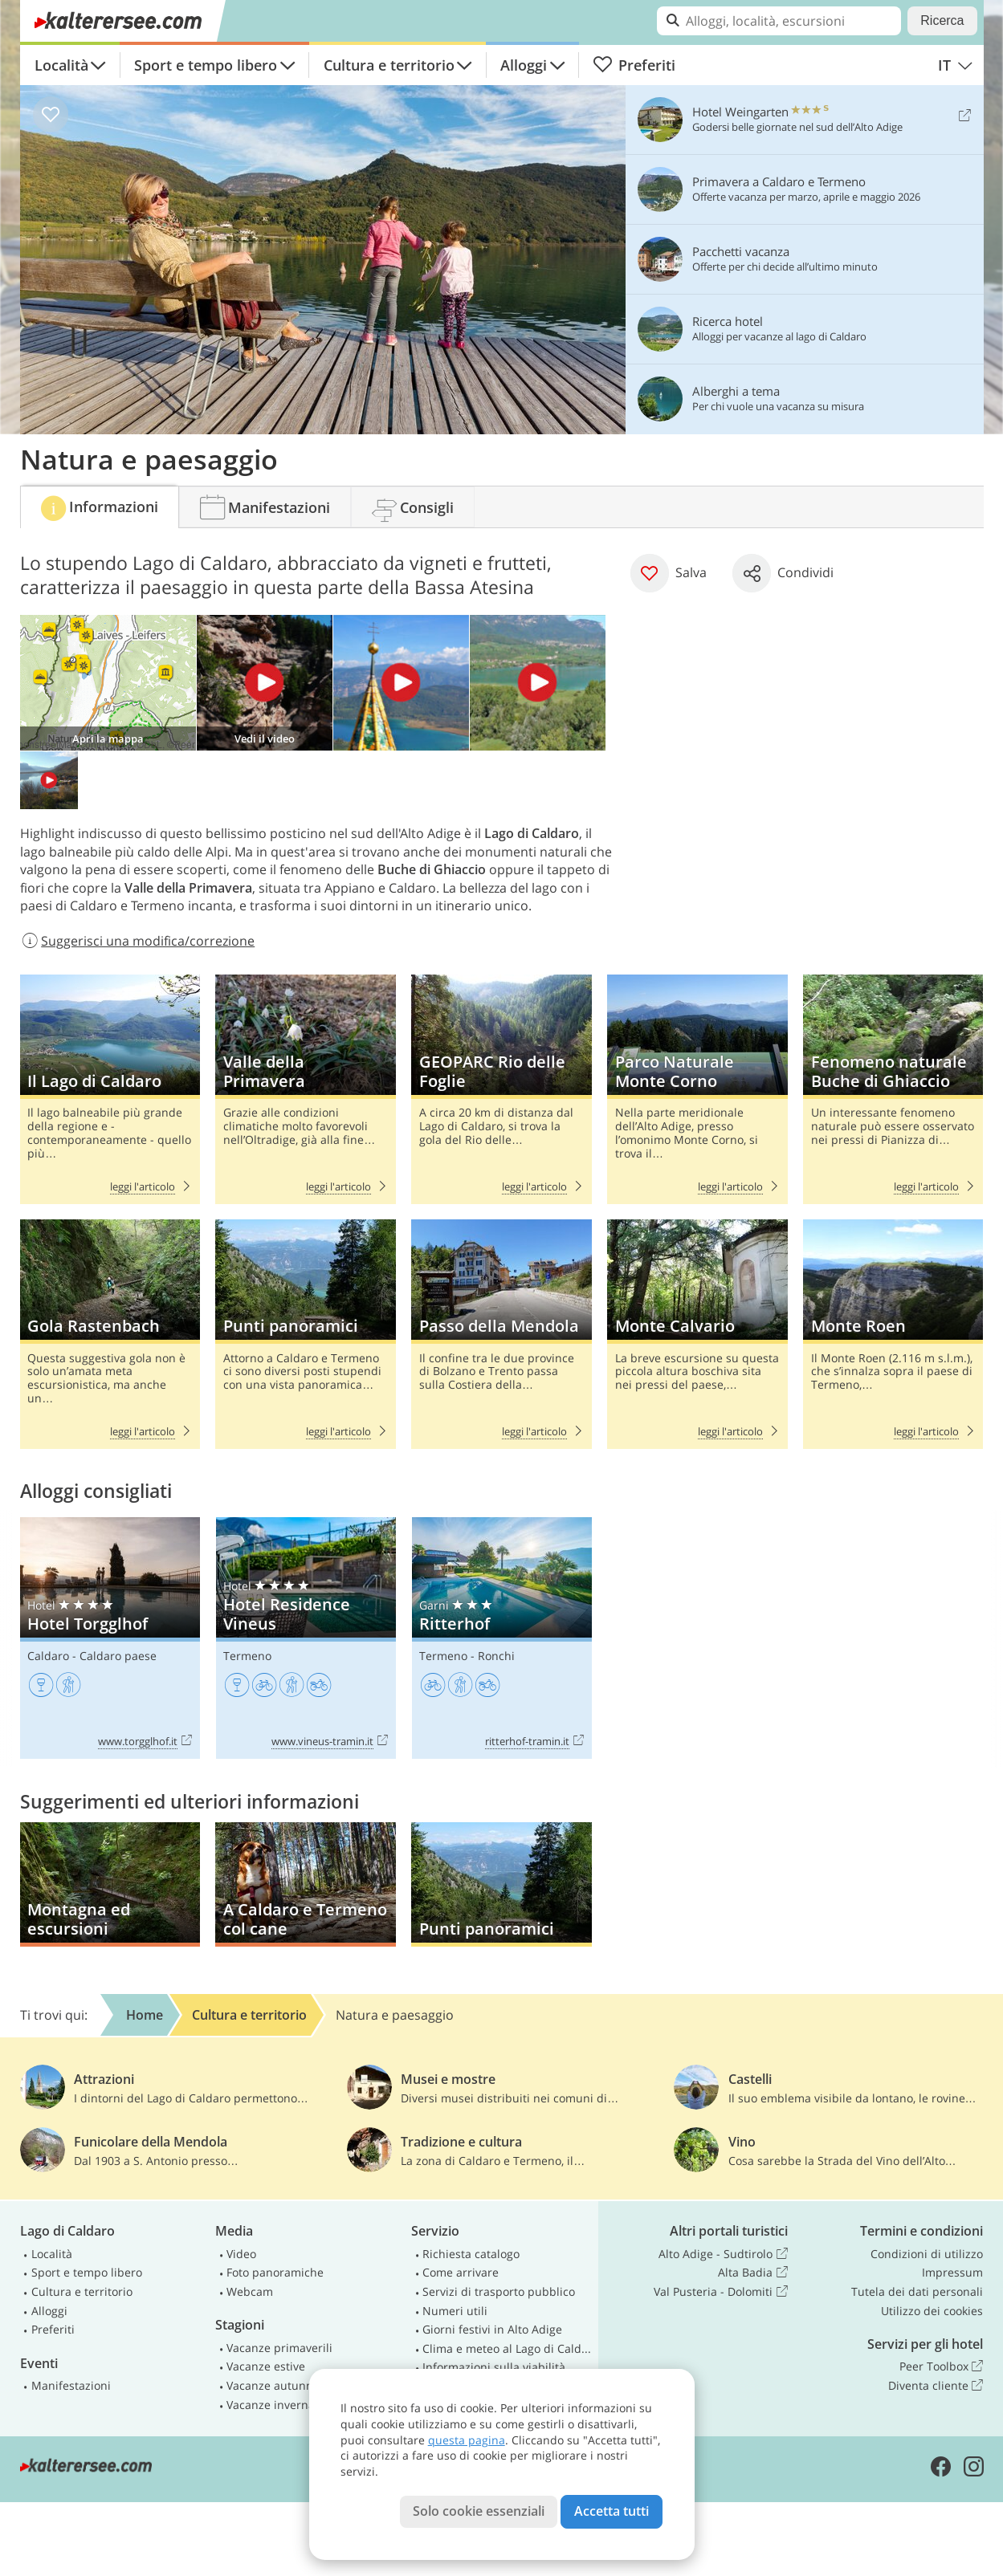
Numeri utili (454, 2310)
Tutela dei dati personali (917, 2291)
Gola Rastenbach (110, 1334)
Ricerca (942, 20)
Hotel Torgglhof (110, 1638)
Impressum (952, 2272)
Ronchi (496, 1655)
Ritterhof (502, 1638)
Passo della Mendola (501, 1334)
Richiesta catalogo (471, 2253)
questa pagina (466, 2440)
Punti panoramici (305, 1334)
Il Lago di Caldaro (110, 1089)
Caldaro (48, 1655)
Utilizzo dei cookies (932, 2310)
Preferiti (634, 65)
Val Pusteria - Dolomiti (720, 2292)
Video (241, 2253)
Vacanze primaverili (279, 2347)
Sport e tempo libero (205, 65)
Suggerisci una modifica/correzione (137, 941)
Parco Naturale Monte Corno (697, 1089)
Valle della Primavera (305, 1089)
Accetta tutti (611, 2511)
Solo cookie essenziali (478, 2511)
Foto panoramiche (275, 2272)
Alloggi (523, 65)
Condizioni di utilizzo (926, 2253)
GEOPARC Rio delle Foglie (501, 1089)
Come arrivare (460, 2272)
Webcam (249, 2291)
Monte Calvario (697, 1334)
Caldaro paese (118, 1655)
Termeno (247, 1655)
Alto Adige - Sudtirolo (722, 2254)
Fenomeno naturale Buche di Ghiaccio (893, 1089)
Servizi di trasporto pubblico (498, 2291)
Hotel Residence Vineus (306, 1638)
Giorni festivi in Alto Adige (492, 2329)
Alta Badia (752, 2273)
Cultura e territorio (389, 65)
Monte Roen (893, 1334)
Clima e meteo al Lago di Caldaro (506, 2348)
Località (61, 65)
